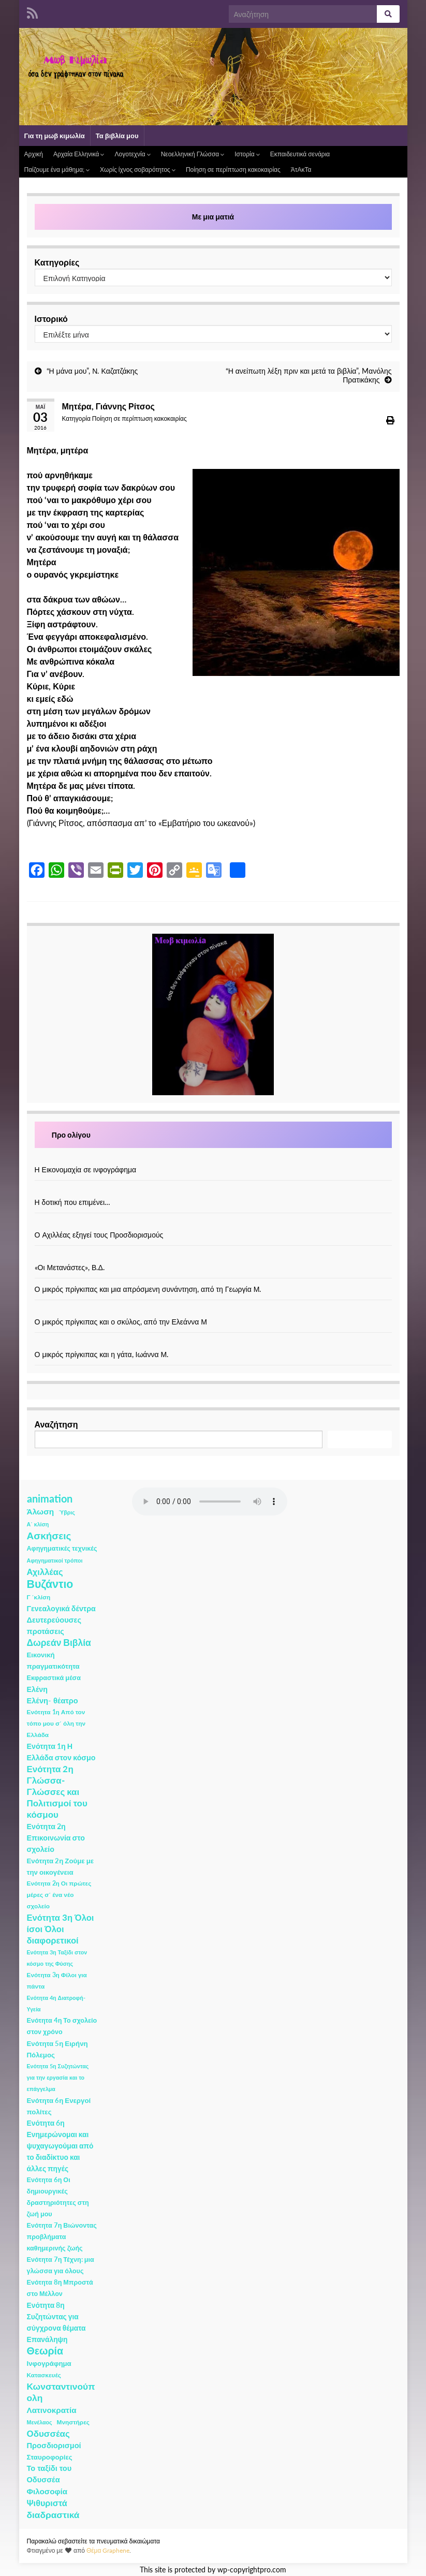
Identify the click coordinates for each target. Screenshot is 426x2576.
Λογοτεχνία (132, 154)
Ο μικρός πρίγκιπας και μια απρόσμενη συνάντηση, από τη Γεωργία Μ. (148, 1289)
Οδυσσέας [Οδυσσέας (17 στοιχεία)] (48, 2433)
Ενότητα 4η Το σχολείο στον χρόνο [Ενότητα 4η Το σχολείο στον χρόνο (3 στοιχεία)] (62, 2026)
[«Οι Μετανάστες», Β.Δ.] (213, 1256)
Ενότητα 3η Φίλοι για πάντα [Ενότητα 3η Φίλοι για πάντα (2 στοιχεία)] (57, 1980)
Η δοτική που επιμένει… (73, 1202)
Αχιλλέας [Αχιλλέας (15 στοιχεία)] (45, 1572)
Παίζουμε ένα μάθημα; (57, 169)
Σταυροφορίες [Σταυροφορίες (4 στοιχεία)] (49, 2457)
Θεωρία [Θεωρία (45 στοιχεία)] (45, 2351)
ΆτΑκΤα (301, 169)
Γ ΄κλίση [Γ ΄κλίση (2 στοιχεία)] (39, 1597)
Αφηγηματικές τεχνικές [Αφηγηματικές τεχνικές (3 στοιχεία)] (62, 1548)
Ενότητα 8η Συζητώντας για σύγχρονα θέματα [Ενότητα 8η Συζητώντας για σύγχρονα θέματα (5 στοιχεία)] (56, 2316)
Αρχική (33, 154)
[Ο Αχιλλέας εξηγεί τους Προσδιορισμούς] (213, 1223)
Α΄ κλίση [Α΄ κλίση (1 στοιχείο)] (38, 1524)
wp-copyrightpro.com (251, 2570)
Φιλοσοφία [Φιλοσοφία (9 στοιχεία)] (47, 2491)
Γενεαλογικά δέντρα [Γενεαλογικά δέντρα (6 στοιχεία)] (61, 1608)
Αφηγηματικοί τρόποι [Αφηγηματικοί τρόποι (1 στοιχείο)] (55, 1560)
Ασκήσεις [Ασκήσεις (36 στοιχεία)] (49, 1535)
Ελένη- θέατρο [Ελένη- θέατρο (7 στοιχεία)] (52, 1700)
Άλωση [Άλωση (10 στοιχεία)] (40, 1511)
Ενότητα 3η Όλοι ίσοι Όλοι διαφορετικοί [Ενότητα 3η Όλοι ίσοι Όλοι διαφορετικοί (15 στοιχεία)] (60, 1929)
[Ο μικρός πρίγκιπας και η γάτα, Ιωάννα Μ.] (213, 1343)
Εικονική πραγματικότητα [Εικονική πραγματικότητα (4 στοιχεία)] (53, 1660)
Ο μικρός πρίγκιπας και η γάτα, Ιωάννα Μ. (102, 1354)
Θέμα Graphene (108, 2550)
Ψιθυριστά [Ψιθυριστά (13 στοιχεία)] (47, 2503)
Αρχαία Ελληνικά (78, 154)
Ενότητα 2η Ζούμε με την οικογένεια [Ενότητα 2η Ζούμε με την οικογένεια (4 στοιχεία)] (60, 1866)
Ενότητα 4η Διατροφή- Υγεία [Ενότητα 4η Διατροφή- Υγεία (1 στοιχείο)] (56, 2003)
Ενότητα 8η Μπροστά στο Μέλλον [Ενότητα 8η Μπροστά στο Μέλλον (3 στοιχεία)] (60, 2288)
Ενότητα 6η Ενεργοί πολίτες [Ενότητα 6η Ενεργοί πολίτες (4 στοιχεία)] (59, 2106)
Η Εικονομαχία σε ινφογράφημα (86, 1169)
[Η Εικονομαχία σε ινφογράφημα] (213, 1158)
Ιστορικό (51, 318)
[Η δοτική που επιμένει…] (213, 1191)
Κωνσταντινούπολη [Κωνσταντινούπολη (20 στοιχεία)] (61, 2392)
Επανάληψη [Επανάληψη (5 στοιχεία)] (47, 2339)
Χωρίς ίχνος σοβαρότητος (137, 169)
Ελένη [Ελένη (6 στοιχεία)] (37, 1689)
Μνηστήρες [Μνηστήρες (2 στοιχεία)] (73, 2422)
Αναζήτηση (56, 1424)
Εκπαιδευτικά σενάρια (300, 154)
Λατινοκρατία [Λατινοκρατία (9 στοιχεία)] (52, 2410)
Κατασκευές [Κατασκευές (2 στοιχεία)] (44, 2375)
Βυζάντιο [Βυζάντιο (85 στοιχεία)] (50, 1583)
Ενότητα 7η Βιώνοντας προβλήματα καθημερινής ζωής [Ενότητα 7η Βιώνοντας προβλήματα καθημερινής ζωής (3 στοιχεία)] (62, 2236)
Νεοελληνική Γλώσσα (193, 154)
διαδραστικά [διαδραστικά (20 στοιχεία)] (53, 2514)
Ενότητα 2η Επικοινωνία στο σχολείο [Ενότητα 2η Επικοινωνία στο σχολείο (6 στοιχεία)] (56, 1837)
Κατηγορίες (57, 262)
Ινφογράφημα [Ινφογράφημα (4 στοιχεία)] (49, 2363)
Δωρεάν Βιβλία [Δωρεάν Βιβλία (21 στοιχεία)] (59, 1642)
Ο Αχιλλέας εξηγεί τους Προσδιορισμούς (99, 1234)
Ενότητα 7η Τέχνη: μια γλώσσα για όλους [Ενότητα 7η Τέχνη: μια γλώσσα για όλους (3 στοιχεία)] (60, 2265)
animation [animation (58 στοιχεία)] (49, 1498)
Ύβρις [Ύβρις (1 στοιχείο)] (66, 1512)
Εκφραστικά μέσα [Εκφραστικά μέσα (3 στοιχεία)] (54, 1678)
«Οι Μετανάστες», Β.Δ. (70, 1267)
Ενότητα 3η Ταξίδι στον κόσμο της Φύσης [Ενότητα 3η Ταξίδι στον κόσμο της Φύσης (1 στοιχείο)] (57, 1958)
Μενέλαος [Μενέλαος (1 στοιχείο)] (39, 2422)
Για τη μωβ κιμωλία (54, 135)
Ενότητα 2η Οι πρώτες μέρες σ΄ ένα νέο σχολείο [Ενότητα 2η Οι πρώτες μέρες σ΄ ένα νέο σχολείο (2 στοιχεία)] (59, 1894)
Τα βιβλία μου (117, 135)
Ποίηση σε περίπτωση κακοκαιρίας (233, 169)
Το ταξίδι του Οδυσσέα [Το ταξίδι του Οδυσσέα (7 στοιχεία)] (49, 2474)
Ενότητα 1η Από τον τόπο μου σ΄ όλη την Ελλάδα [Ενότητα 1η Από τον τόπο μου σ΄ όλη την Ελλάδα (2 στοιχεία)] (56, 1723)
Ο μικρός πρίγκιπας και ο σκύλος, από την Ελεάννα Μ (121, 1321)
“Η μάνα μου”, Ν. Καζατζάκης (92, 370)
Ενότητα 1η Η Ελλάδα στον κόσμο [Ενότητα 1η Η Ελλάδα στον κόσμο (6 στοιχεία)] (61, 1752)
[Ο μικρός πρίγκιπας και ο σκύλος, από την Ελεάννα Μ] (213, 1310)
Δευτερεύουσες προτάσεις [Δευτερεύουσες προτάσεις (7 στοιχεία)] (54, 1625)
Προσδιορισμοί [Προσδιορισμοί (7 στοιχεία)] (54, 2445)
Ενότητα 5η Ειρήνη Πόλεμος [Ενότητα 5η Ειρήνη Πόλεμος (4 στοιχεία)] (57, 2049)
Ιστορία (246, 154)
